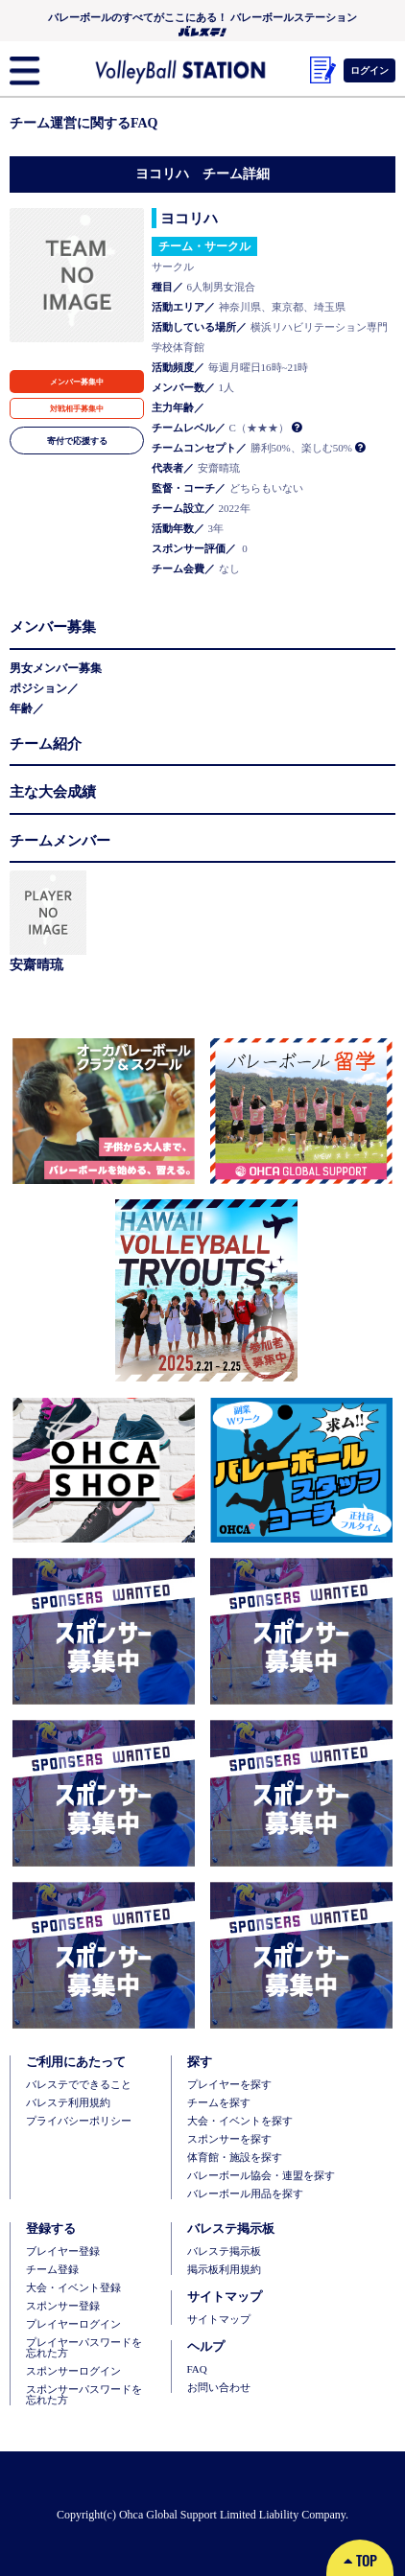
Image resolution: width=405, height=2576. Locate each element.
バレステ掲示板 (224, 2251)
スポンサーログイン (73, 2371)
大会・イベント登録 (73, 2288)
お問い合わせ (218, 2387)
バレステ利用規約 (68, 2103)
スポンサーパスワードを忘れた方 (84, 2394)
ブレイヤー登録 (63, 2251)
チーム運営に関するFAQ (84, 122)
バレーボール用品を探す (245, 2194)
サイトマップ (218, 2319)
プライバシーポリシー (78, 2121)
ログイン (369, 70)
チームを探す (218, 2103)
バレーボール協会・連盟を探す (261, 2175)
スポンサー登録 (63, 2306)
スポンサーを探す (229, 2139)
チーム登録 (52, 2269)
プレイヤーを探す (229, 2084)
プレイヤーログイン (73, 2324)
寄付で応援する (77, 440)
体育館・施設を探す (234, 2157)
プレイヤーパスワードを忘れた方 (84, 2347)
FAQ (197, 2369)
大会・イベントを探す (240, 2121)
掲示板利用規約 (224, 2269)
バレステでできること (78, 2084)
